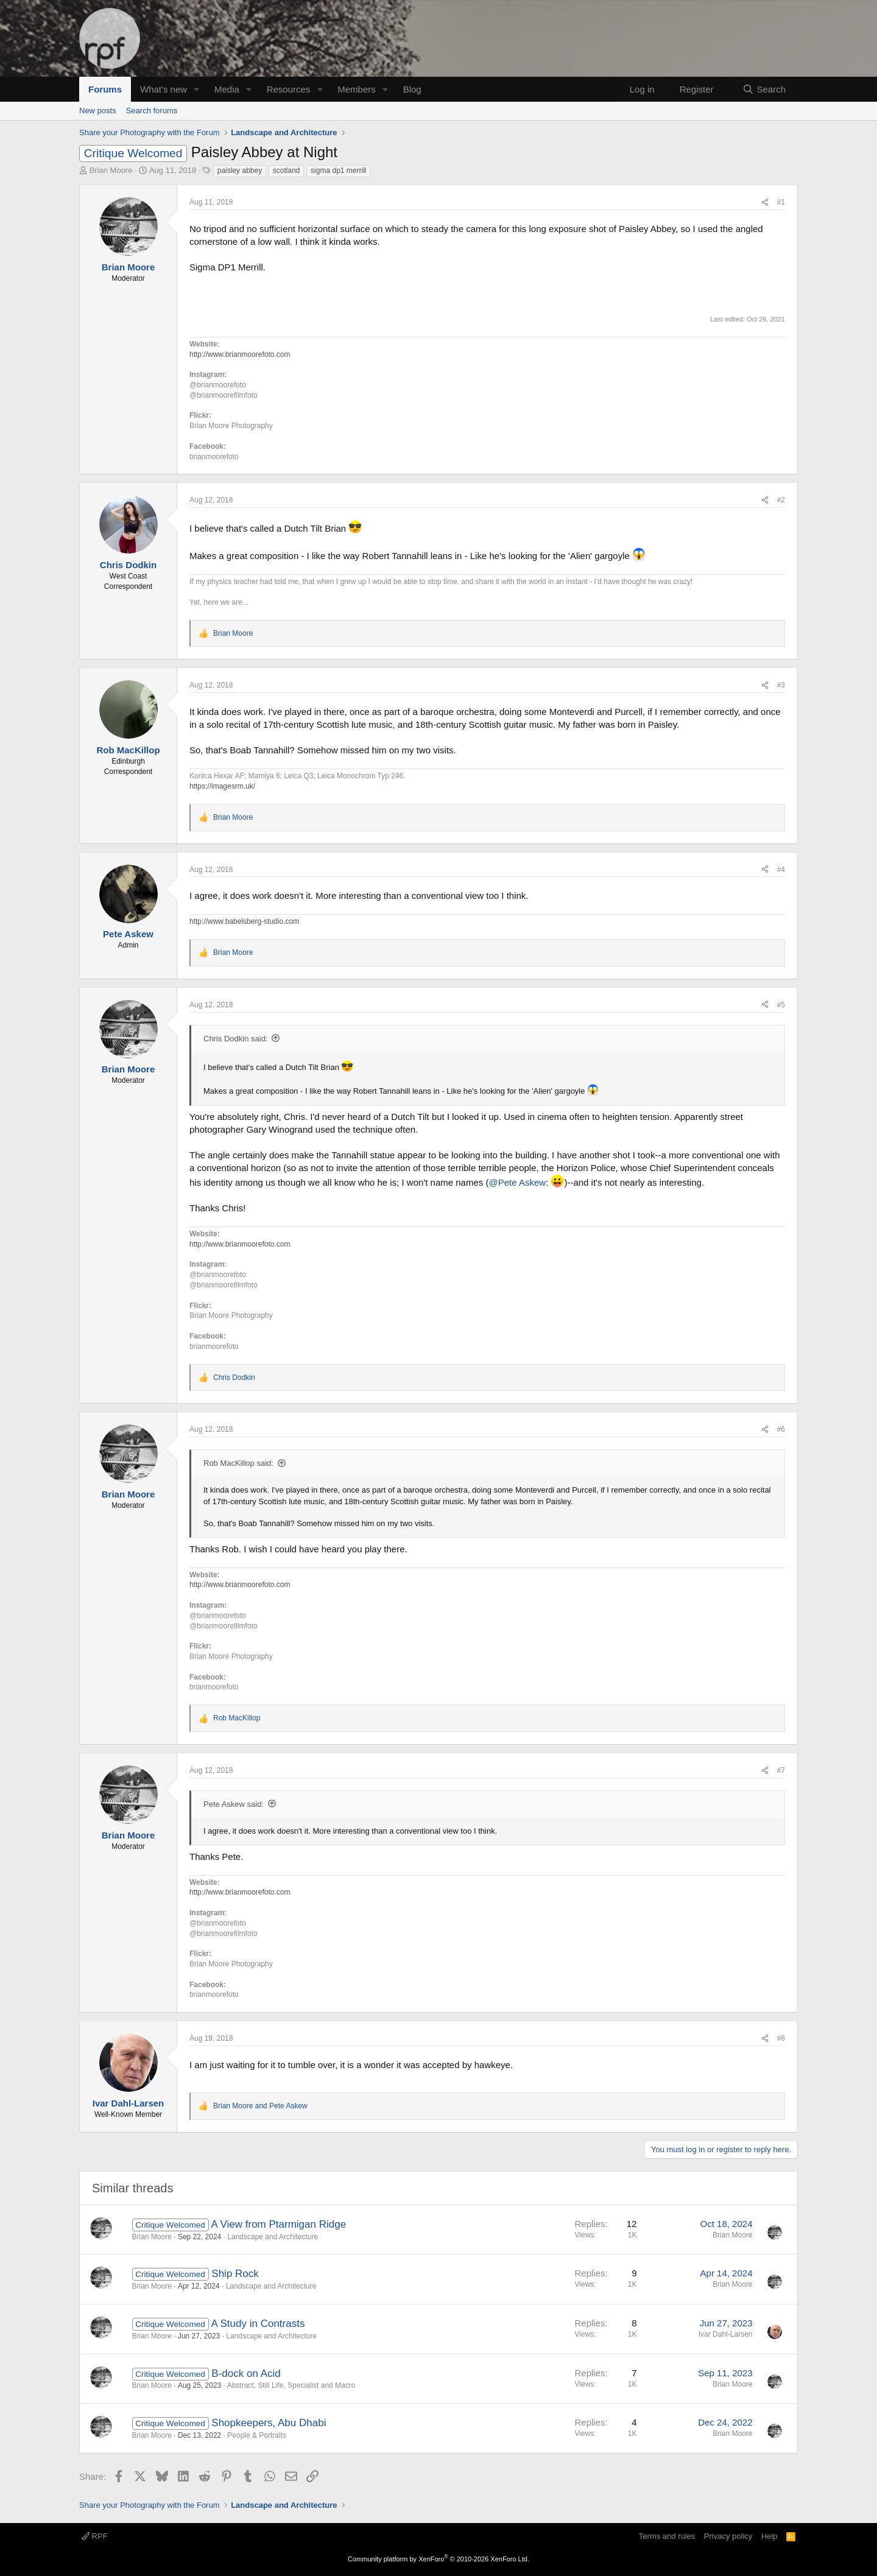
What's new (163, 89)
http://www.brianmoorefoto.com (239, 354)
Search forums (152, 110)
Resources (289, 89)
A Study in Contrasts (258, 2323)
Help (769, 2536)
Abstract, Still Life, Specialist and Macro (291, 2385)
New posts (97, 110)
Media (226, 89)
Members (356, 89)
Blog (412, 89)
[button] (196, 89)
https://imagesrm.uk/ (222, 786)
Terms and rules (667, 2536)
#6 (781, 1429)
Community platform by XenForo (438, 2559)
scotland (286, 170)
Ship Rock (234, 2273)
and (260, 2106)
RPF (95, 2536)
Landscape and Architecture (272, 2237)
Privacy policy (728, 2536)
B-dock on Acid (245, 2373)
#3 (781, 685)
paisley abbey (239, 170)
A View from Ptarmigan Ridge (278, 2224)
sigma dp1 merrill (338, 170)
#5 (781, 1005)
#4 (781, 869)
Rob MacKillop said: (238, 1463)
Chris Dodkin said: (235, 1038)
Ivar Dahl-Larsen (726, 2334)
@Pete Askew (517, 1182)
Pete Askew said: (233, 1804)
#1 (781, 202)
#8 (781, 2038)
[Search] (764, 89)
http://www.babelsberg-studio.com (244, 921)
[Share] (765, 202)
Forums (105, 89)
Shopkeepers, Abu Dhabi (268, 2423)
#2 (781, 500)
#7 (781, 1770)
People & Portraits (256, 2435)
